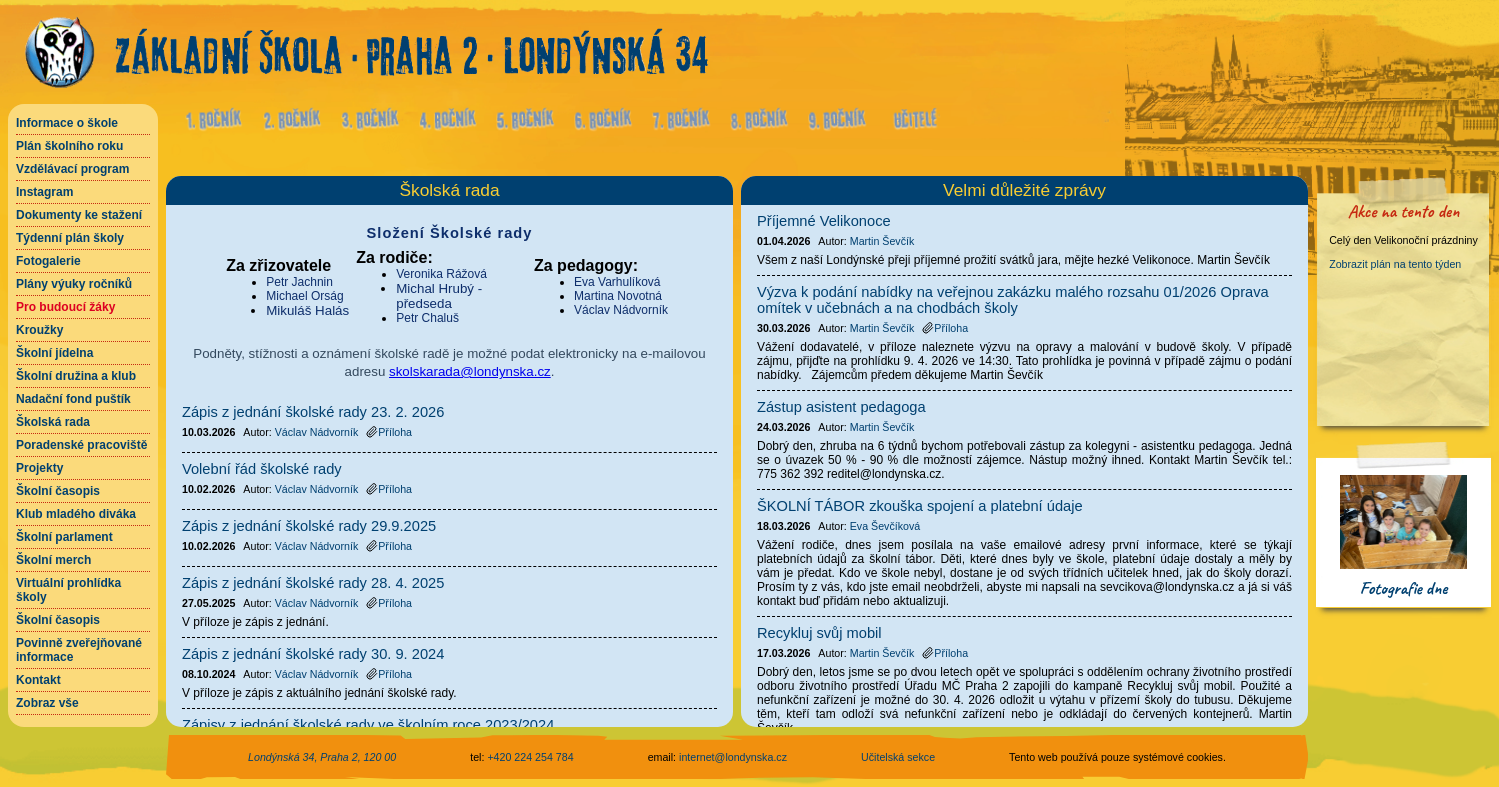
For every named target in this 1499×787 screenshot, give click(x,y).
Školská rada (53, 422)
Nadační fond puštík (73, 399)
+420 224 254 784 (530, 757)
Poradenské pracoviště (81, 445)
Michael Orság (304, 296)
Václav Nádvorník (621, 310)
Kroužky (39, 330)
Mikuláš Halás (307, 310)
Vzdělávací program (72, 169)
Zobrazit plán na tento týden (1395, 264)
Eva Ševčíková (885, 526)
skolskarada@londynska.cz (470, 371)
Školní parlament (64, 537)
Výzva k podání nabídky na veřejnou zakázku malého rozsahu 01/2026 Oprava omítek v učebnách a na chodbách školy (1013, 300)
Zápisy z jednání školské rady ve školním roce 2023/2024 (368, 725)
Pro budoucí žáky (65, 307)
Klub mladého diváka (76, 514)
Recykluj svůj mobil (819, 633)
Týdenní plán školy (70, 238)
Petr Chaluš (427, 318)
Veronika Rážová (441, 274)
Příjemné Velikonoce (824, 221)
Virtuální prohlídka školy (68, 590)
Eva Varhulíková (617, 282)
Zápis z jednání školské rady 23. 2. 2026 (313, 412)
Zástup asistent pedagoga (841, 407)
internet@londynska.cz (733, 757)
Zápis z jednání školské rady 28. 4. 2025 (313, 583)
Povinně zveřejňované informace (79, 650)
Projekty (39, 468)
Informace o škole (67, 123)
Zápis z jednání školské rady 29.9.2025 (309, 526)
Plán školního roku (69, 146)
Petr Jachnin (299, 282)
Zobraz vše (47, 703)
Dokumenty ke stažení (79, 215)
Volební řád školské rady (262, 469)
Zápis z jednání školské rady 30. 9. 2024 (313, 654)
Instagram (44, 192)
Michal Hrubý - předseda (439, 296)
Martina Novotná (618, 296)
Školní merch (53, 560)
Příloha (389, 432)
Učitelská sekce (898, 757)
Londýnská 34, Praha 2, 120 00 (322, 757)
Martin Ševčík (882, 241)
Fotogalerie (48, 261)
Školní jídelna (54, 353)
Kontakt (38, 680)
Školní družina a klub (76, 376)
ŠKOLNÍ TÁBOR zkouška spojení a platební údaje (920, 506)
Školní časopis (58, 491)
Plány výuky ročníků (74, 284)
